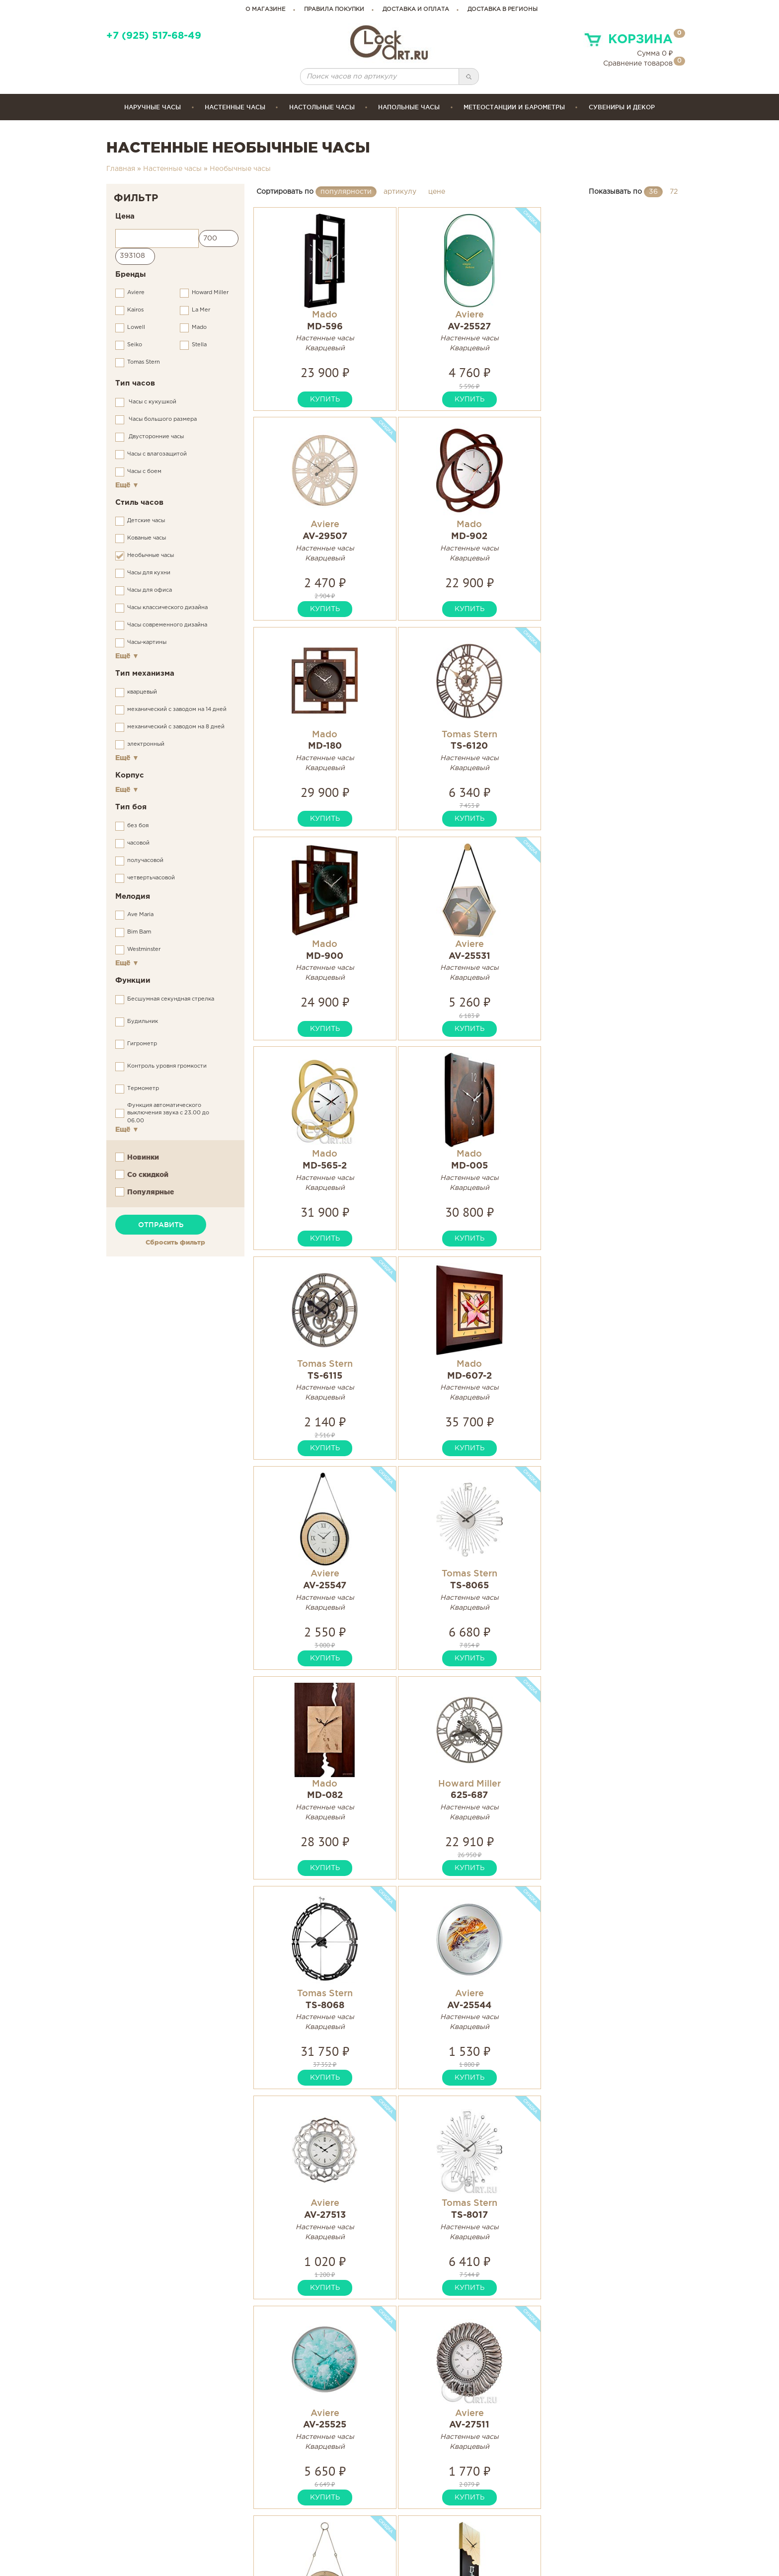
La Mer (201, 310)
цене (436, 192)
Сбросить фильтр (175, 1242)
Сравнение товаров (638, 64)
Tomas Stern (143, 362)
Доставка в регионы (502, 9)
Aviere (136, 292)
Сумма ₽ (655, 54)
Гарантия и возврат (436, 2519)
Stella (199, 344)
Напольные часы (409, 107)
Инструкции (421, 2507)
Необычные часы (240, 169)
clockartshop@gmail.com (308, 2519)
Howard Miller (210, 292)
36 (653, 192)
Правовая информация (584, 2530)
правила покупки (334, 9)
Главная (120, 169)
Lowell (136, 327)
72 (674, 192)
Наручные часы (152, 107)
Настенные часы (235, 107)
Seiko (134, 344)
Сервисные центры (435, 2530)
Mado (199, 327)
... (516, 2149)
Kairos (135, 310)
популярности (346, 192)
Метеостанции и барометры (514, 107)
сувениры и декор (622, 107)
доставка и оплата (416, 9)
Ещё (127, 485)
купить (306, 399)
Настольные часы (322, 107)
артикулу (400, 192)
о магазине (265, 9)
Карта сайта (562, 2507)
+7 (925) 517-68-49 (153, 36)
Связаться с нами (573, 2519)
